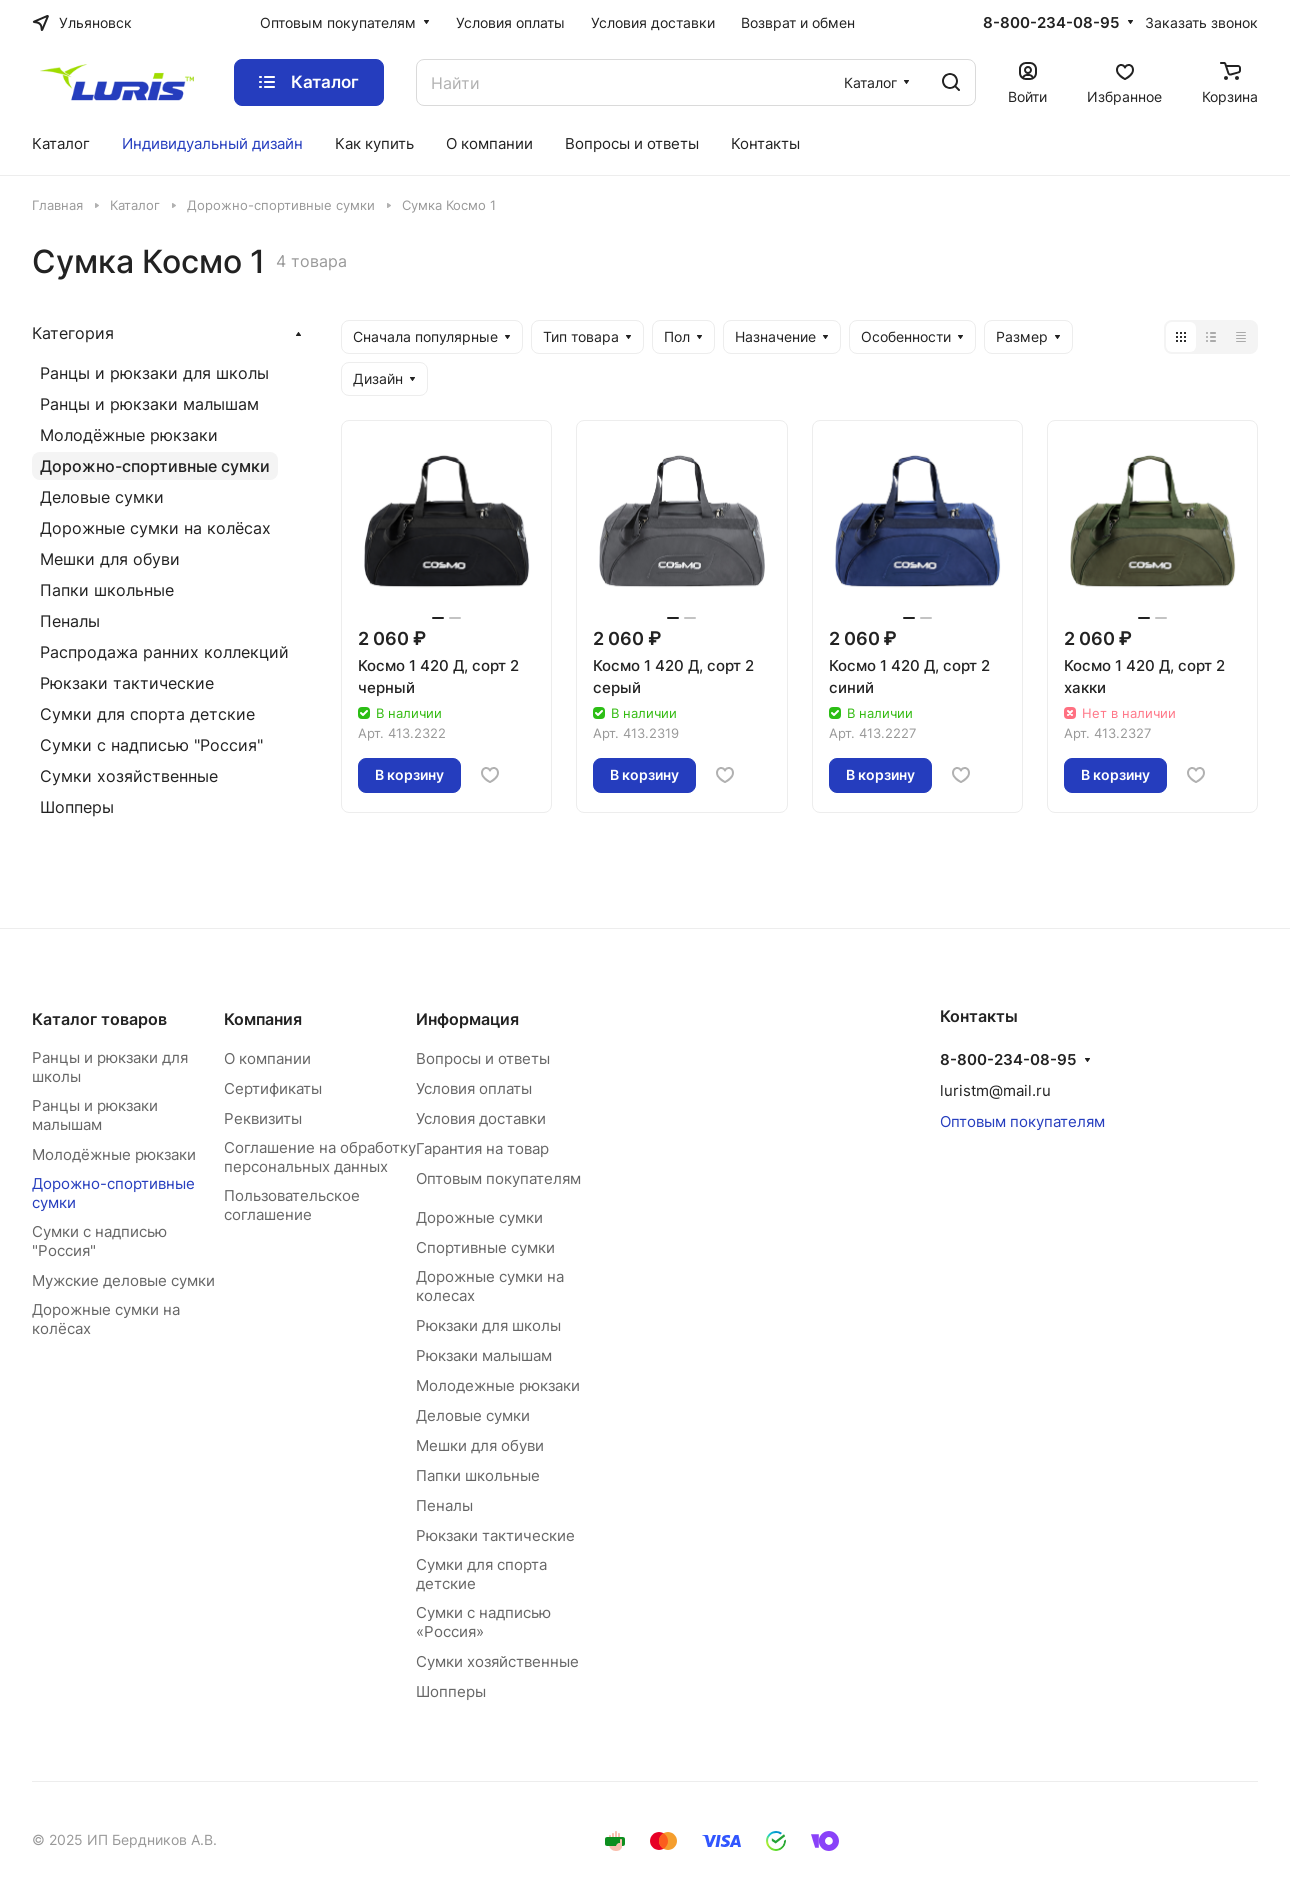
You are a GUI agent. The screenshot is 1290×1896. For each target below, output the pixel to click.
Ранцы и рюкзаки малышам (149, 404)
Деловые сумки (102, 497)
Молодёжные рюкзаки (129, 435)
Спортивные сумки (485, 1247)
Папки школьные (107, 590)
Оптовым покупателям (498, 1178)
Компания (263, 1019)
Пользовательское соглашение (292, 1205)
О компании (267, 1058)
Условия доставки (481, 1118)
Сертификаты (273, 1088)
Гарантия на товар (482, 1148)
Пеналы (70, 621)
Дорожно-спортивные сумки (155, 466)
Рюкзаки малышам (484, 1355)
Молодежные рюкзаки (498, 1385)
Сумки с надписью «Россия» (483, 1622)
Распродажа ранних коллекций (164, 652)
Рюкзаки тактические (127, 683)
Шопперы (77, 807)
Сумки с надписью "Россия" (151, 745)
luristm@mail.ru (995, 1090)
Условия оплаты (474, 1088)
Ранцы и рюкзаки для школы (154, 373)
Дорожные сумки (479, 1217)
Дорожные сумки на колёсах (155, 528)
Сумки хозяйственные (129, 776)
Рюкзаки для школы (488, 1325)
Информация (467, 1019)
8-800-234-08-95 (1051, 23)
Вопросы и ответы (483, 1058)
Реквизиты (263, 1118)
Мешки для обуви (110, 559)
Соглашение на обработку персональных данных (320, 1157)
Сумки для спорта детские (147, 714)
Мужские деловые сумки (123, 1280)
